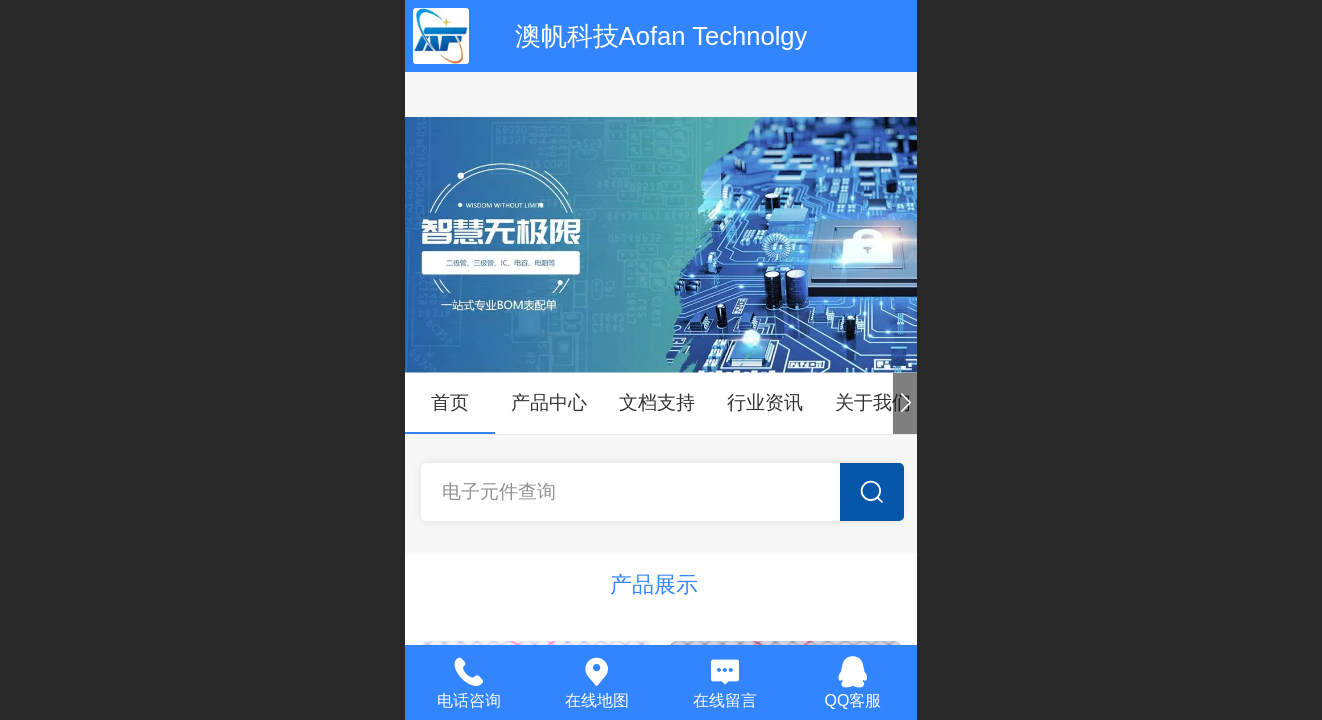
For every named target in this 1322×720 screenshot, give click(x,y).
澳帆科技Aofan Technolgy (661, 36)
